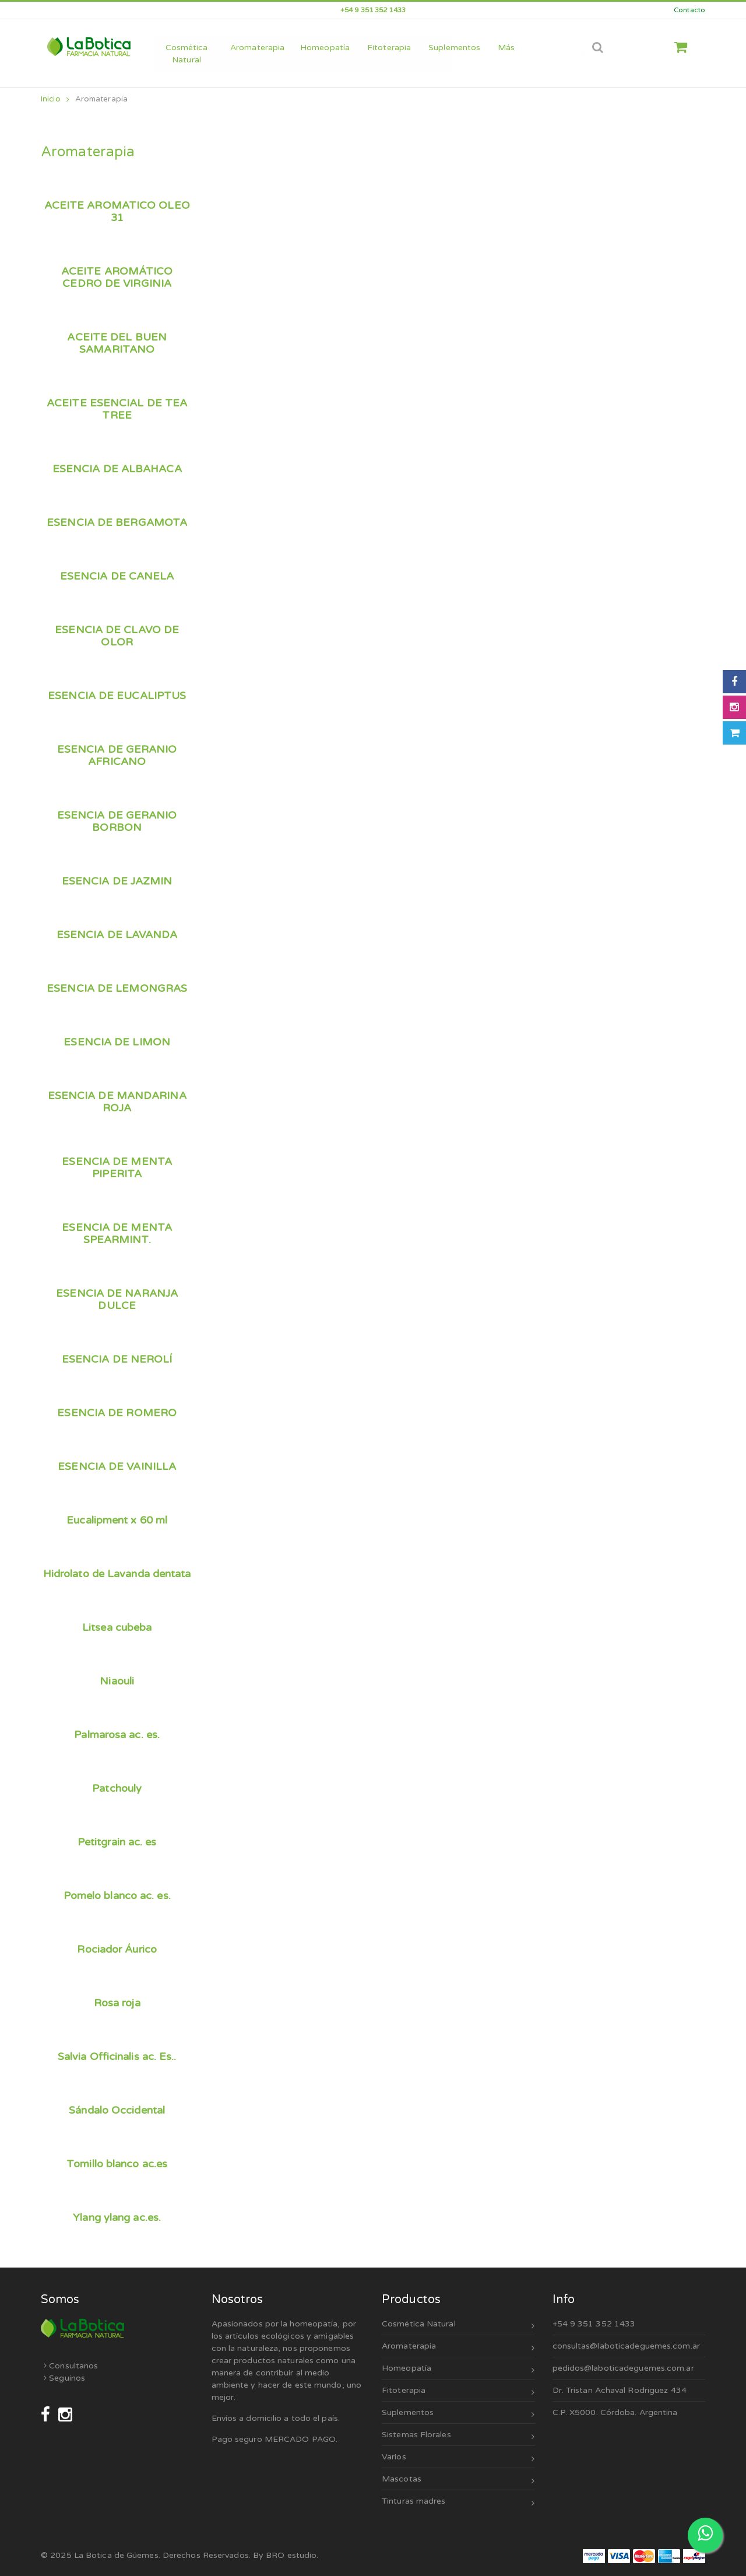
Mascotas (458, 2480)
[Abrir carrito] (734, 733)
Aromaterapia (101, 99)
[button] (685, 47)
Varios (458, 2458)
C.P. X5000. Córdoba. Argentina (615, 2412)
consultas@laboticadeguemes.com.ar (626, 2346)
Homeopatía (458, 2370)
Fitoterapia (458, 2392)
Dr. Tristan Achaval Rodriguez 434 (620, 2390)
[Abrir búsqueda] (597, 47)
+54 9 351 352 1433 (594, 2324)
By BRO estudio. (286, 2555)
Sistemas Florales (458, 2436)
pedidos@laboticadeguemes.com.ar (623, 2368)
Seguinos (64, 2378)
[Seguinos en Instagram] (65, 2415)
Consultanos (71, 2366)
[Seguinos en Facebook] (46, 2415)
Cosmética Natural (458, 2325)
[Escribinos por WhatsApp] (705, 2535)
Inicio (55, 99)
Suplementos (458, 2414)
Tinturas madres (458, 2503)
